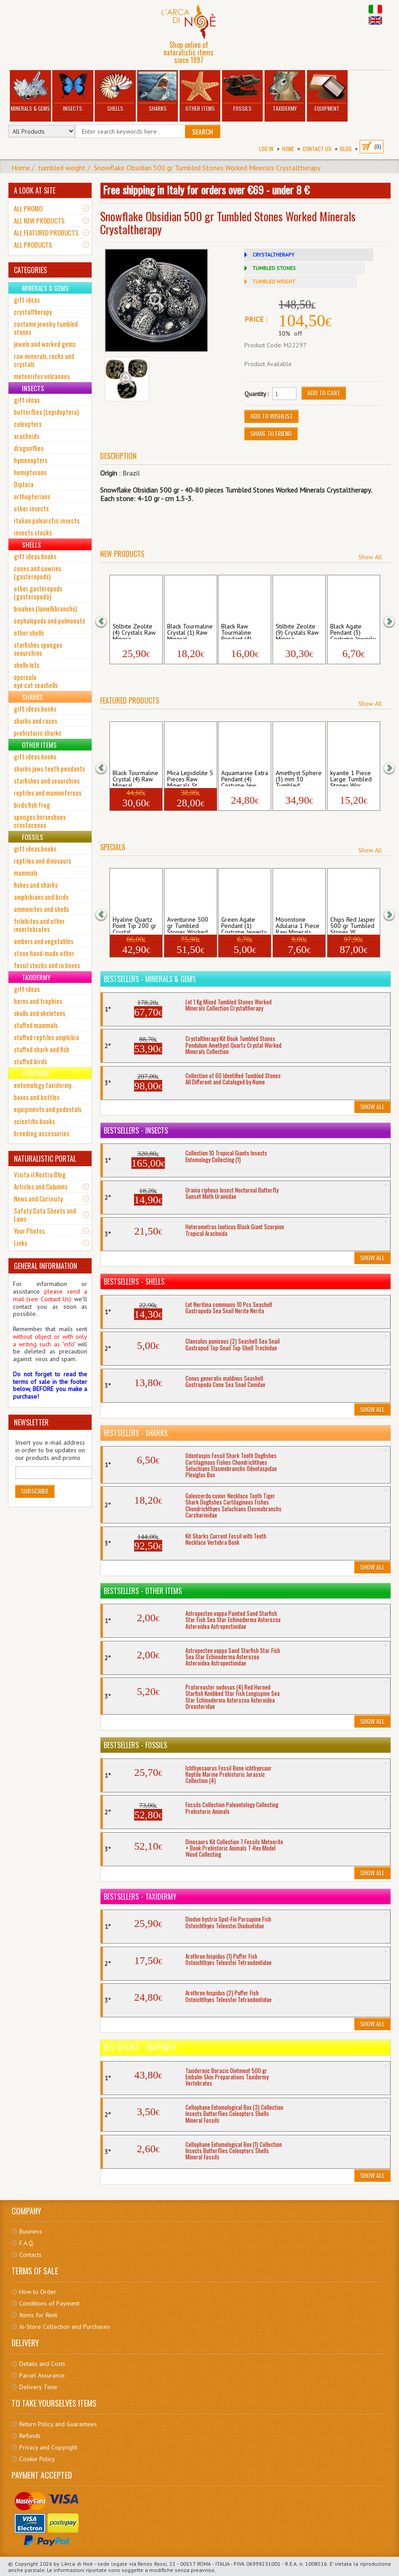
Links (20, 1243)
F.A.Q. (26, 2243)
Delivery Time (38, 2387)
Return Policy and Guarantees (58, 2424)
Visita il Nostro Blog (40, 1174)
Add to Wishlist (271, 416)
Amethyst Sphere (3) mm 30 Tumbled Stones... (299, 778)
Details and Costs (42, 2364)
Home (288, 148)
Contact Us (317, 148)
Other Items (200, 92)
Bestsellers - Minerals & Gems (150, 978)
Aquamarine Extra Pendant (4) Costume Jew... (244, 778)
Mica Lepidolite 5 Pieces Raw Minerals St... (190, 778)
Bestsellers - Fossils (135, 1745)
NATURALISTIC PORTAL (45, 1158)
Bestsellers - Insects (136, 1130)
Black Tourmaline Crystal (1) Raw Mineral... (190, 631)
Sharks (158, 92)
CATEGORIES (30, 270)
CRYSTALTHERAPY (273, 254)
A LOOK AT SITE (34, 190)
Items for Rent (38, 2315)
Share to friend (271, 433)
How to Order (37, 2292)
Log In (266, 148)
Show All (370, 557)
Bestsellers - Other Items (143, 1590)
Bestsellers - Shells (134, 1281)
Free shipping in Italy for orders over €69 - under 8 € (206, 189)
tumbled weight (62, 167)
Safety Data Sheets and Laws (45, 1214)
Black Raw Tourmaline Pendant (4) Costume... (236, 631)
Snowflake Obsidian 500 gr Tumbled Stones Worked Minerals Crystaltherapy (207, 167)
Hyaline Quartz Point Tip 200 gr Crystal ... (134, 924)
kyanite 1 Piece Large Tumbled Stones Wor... (351, 778)
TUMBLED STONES (274, 268)
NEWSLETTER (31, 1422)
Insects (73, 92)
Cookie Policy (37, 2459)
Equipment (327, 92)
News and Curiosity (38, 1198)
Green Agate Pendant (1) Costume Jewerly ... (243, 924)
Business (30, 2231)
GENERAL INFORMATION (45, 1265)
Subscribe (35, 1491)
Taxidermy (285, 92)
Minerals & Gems (30, 92)
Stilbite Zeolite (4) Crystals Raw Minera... (134, 631)
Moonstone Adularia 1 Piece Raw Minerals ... (297, 924)
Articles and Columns (40, 1186)
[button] (106, 620)
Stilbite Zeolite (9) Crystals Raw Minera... (297, 631)
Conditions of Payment (49, 2303)
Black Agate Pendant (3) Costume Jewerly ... (352, 631)
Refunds (30, 2436)
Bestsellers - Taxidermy (140, 1896)
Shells (115, 92)
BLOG (346, 148)
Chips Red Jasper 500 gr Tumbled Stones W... (352, 924)
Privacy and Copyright (48, 2447)
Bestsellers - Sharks (136, 1433)
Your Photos (29, 1230)
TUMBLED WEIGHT (273, 281)
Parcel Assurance (42, 2375)
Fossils (242, 92)
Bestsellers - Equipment (140, 2047)
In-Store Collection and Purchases (64, 2327)
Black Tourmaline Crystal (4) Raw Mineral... (135, 778)
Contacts (30, 2255)
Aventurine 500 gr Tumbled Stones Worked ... (187, 924)
